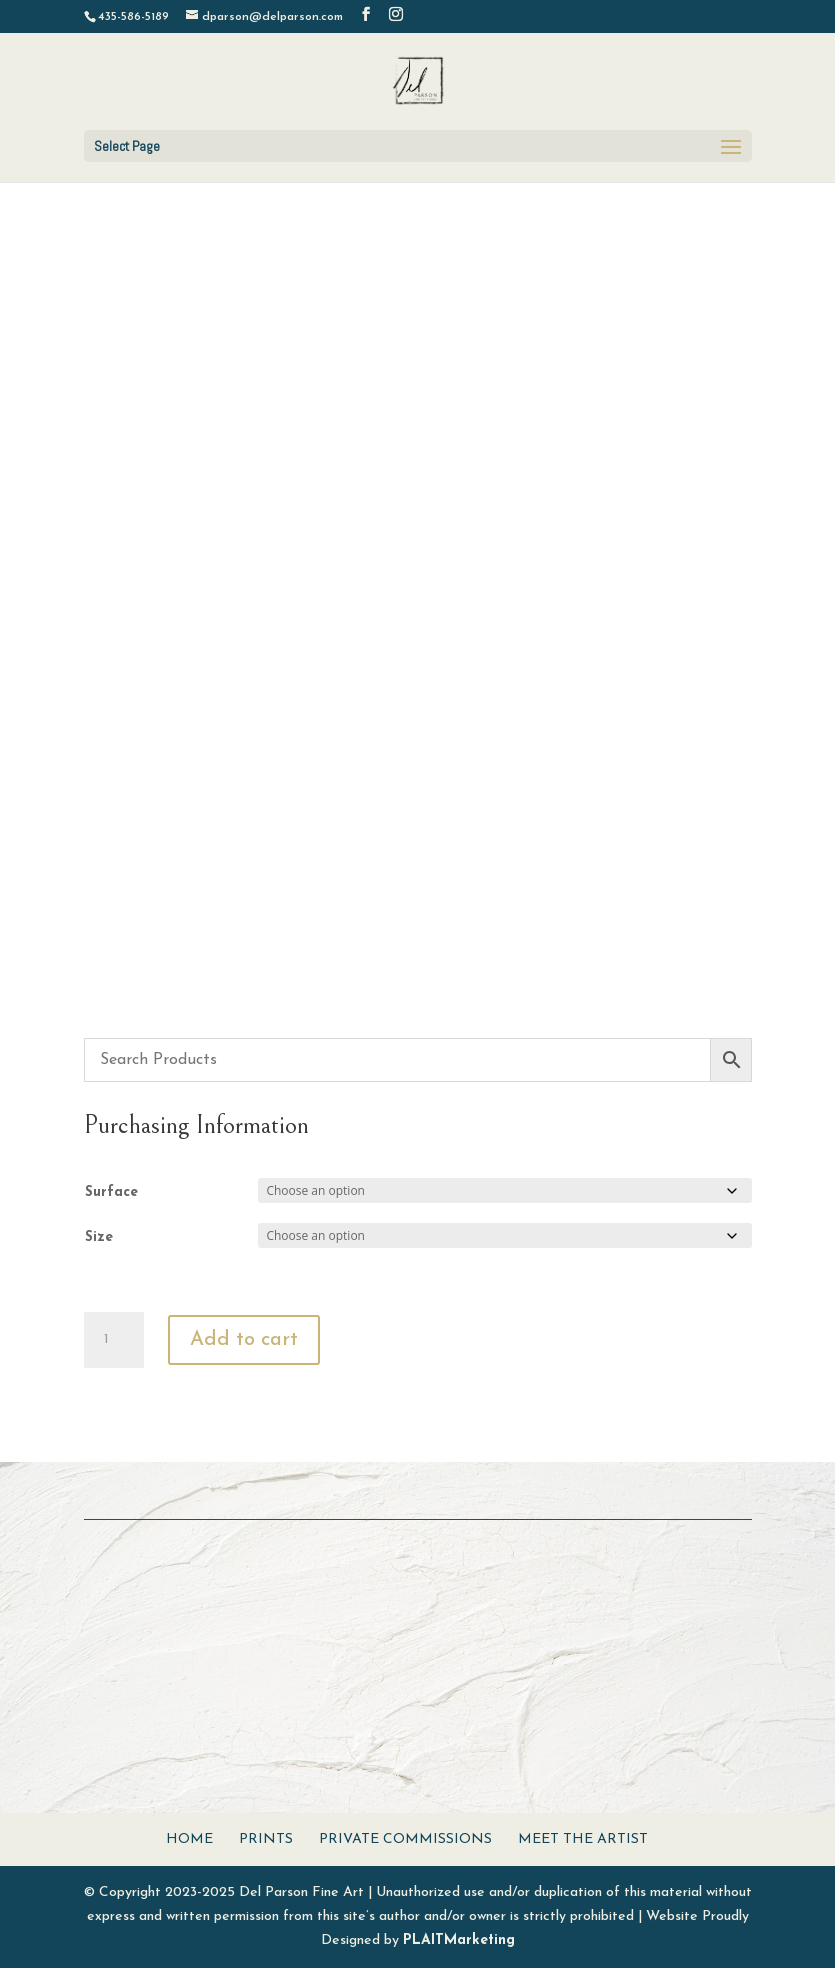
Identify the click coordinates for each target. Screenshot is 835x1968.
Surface (111, 1192)
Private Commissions (405, 1839)
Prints (266, 1839)
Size (99, 1237)
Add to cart (244, 1340)
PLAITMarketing (459, 1940)
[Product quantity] (114, 1340)
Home (189, 1839)
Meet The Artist (583, 1839)
